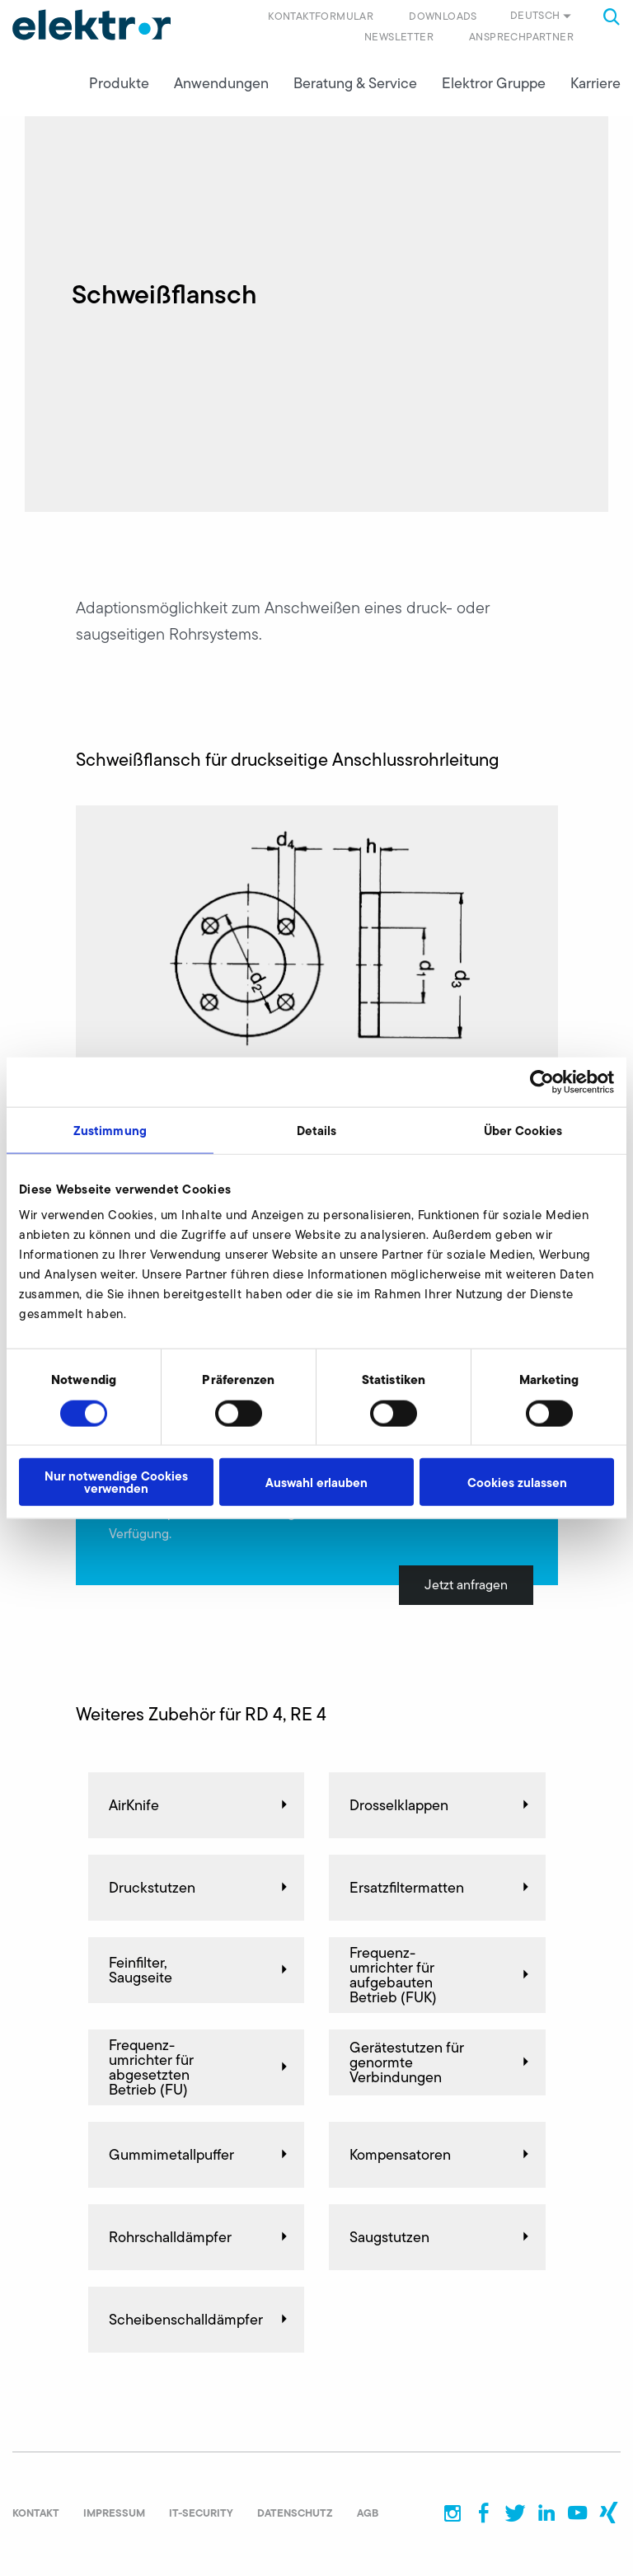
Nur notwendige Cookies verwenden (116, 1482)
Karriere (595, 83)
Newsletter (399, 37)
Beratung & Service (355, 83)
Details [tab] (317, 1129)
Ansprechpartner (521, 37)
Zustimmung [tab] (110, 1129)
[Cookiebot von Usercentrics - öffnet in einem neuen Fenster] (542, 1081)
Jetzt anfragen (466, 1584)
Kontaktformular (320, 16)
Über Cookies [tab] (523, 1129)
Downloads (443, 16)
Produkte (119, 83)
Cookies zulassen (517, 1481)
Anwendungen (221, 83)
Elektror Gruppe (494, 83)
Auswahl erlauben (316, 1481)
